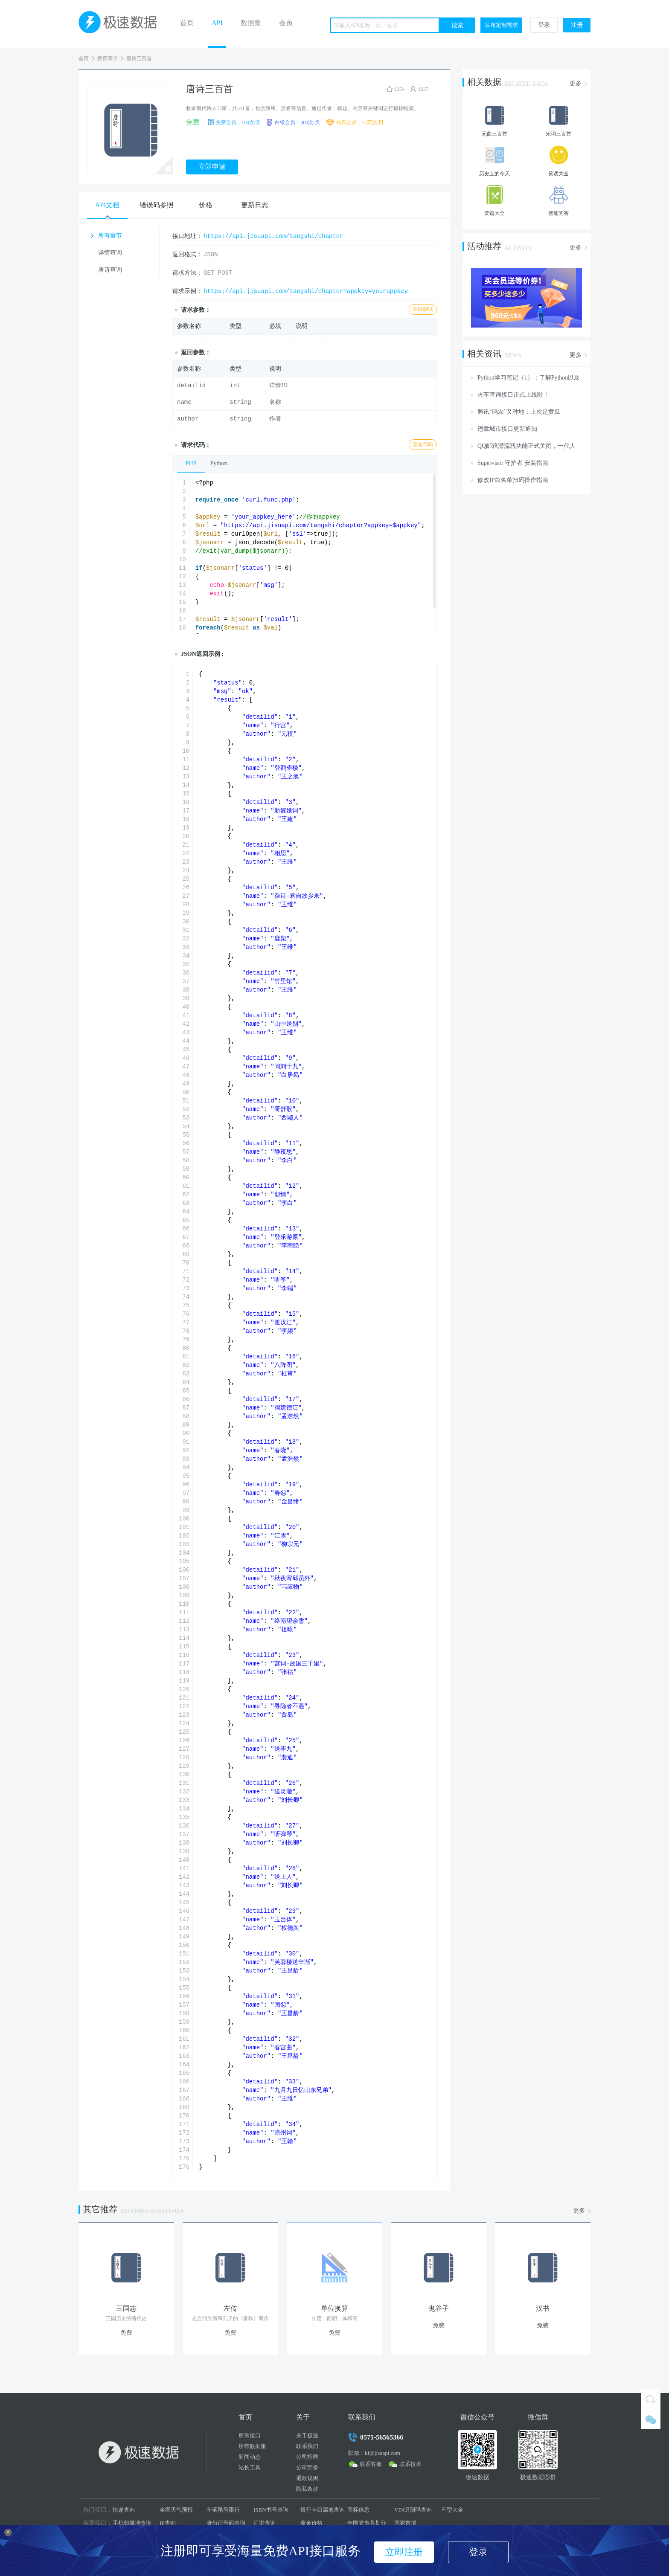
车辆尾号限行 (223, 2509)
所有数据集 (252, 2446)
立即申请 (212, 166)
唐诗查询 (110, 270)
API (217, 22)
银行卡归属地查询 (322, 2509)
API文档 (107, 205)
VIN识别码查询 (413, 2509)
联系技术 (410, 2464)
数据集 (251, 22)
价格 (205, 205)
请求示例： (187, 291)
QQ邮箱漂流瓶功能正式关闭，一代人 (526, 446)
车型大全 (452, 2509)
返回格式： (187, 254)
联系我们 (307, 2446)
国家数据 (405, 2523)
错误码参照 (157, 205)
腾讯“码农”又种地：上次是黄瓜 (518, 412)
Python (218, 463)
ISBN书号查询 (270, 2509)
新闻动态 (250, 2457)
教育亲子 (107, 58)
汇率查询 (264, 2523)
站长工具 (250, 2467)
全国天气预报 (176, 2509)
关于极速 (307, 2435)
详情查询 (110, 252)
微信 (650, 2419)
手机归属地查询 (132, 2523)
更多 (576, 83)
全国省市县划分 (366, 2523)
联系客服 (371, 2464)
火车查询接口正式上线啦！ (513, 395)
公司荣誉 (307, 2467)
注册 (577, 25)
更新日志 (254, 205)
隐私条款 (307, 2489)
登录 (544, 25)
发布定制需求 (501, 25)
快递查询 (124, 2509)
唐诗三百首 (139, 58)
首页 (187, 22)
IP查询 (168, 2523)
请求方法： (187, 273)
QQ (650, 2399)
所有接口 (250, 2435)
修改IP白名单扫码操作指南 (512, 480)
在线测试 (423, 309)
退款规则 (307, 2478)
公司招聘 (307, 2457)
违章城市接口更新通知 (507, 429)
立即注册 (404, 2552)
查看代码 (423, 444)
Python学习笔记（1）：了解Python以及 (528, 377)
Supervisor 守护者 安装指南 (512, 463)
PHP (191, 463)
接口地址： (187, 236)
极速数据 (121, 24)
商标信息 (358, 2509)
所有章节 (110, 235)
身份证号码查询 (226, 2523)
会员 (286, 22)
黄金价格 (311, 2523)
